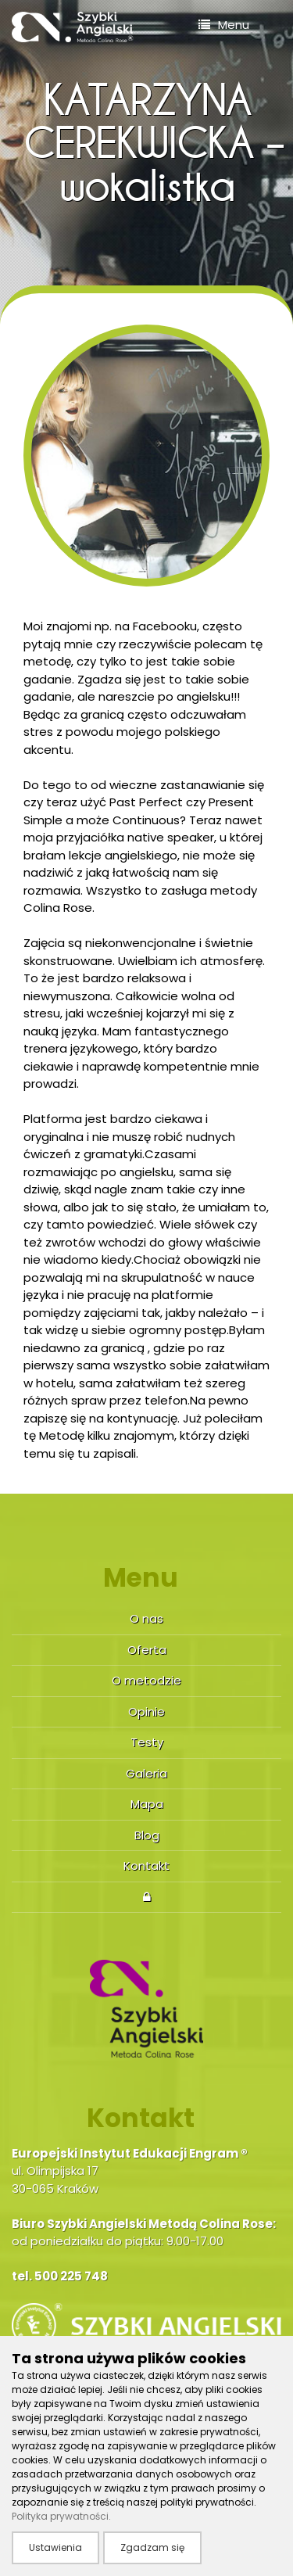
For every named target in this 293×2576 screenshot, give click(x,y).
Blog (146, 1835)
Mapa (146, 1804)
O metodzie (146, 1680)
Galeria (146, 1773)
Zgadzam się (152, 2547)
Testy (146, 1742)
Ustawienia (55, 2547)
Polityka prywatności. (61, 2516)
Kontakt (146, 1865)
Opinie (146, 1711)
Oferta (146, 1649)
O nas (146, 1618)
